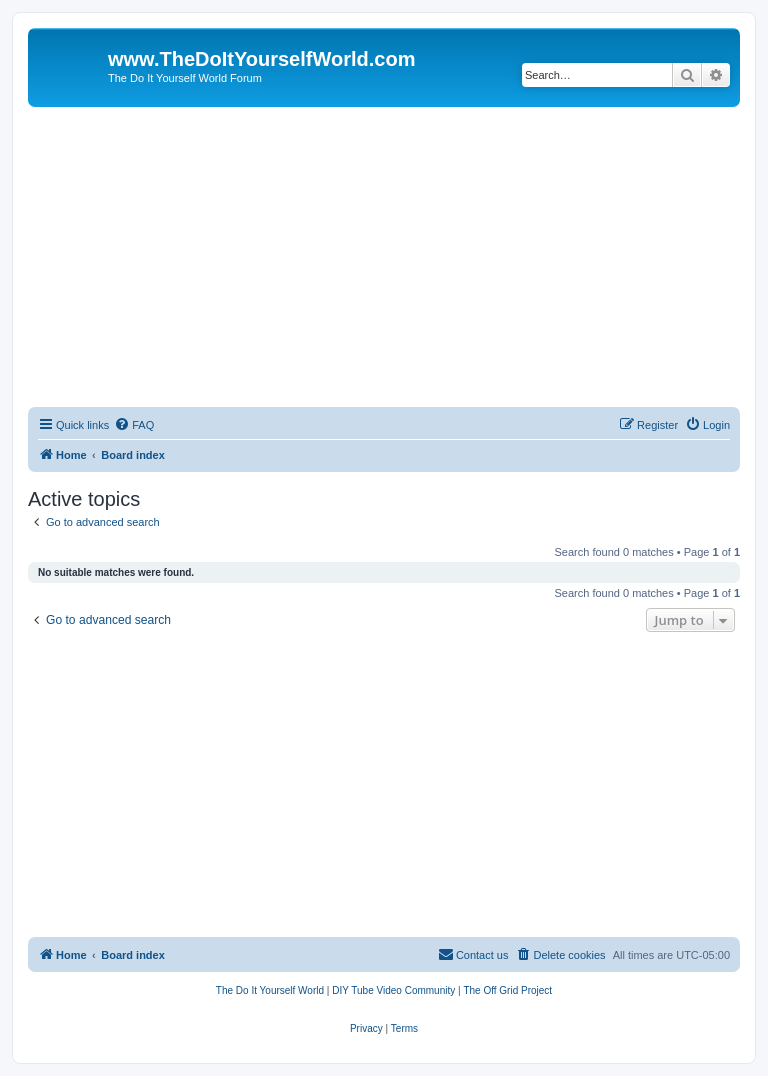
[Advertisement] (384, 257)
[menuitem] (134, 425)
